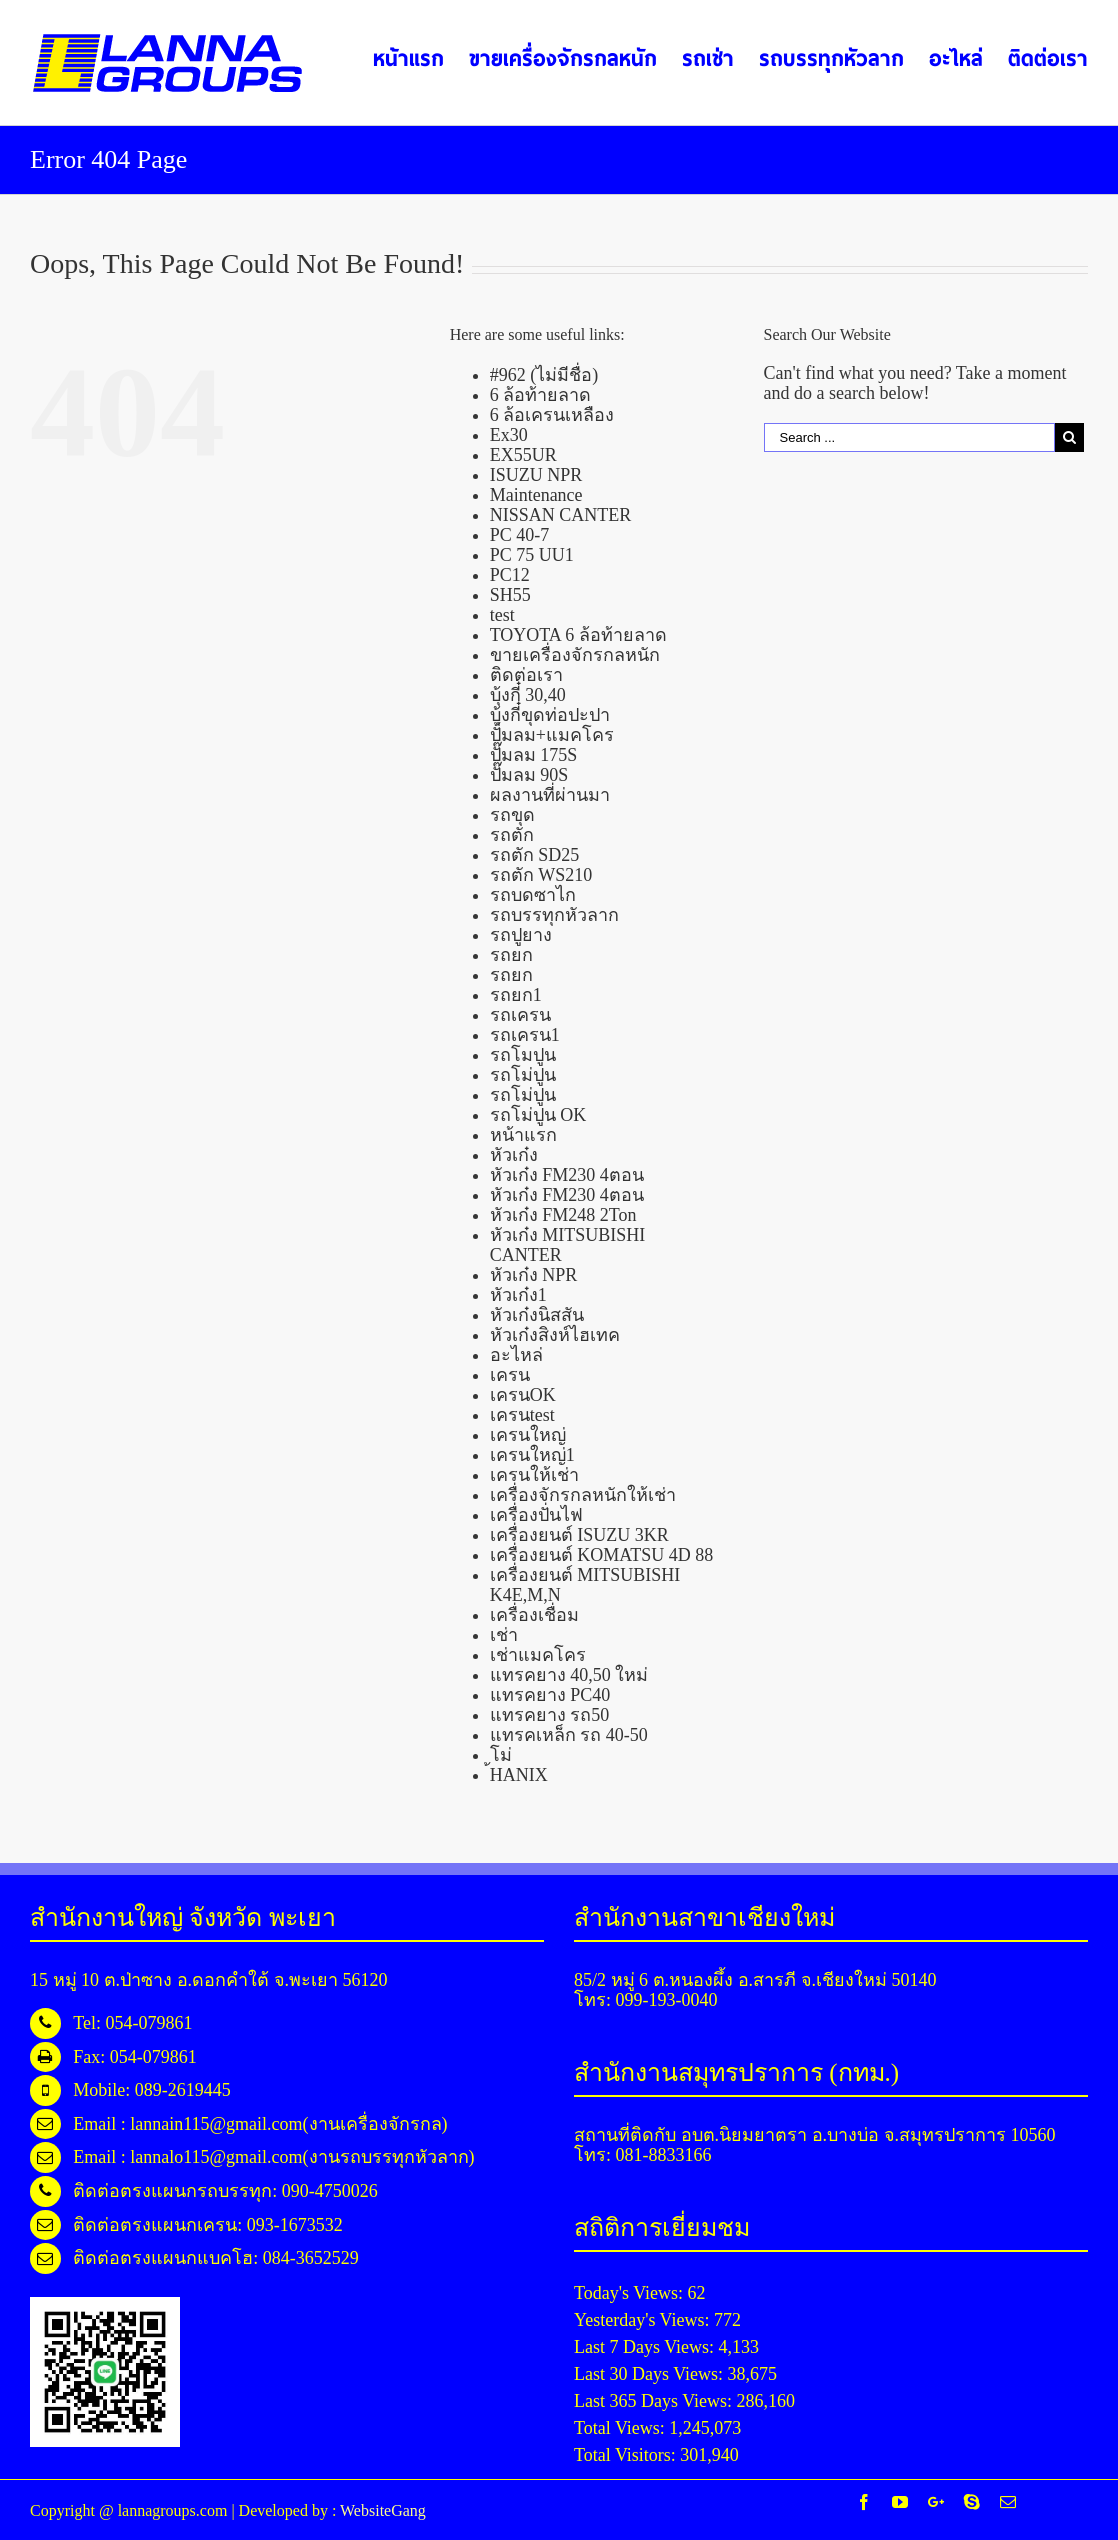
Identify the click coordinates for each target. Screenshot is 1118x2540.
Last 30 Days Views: (651, 2374)
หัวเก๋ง (514, 1155)
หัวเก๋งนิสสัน (537, 1315)
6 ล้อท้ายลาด (541, 395)
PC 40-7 (520, 535)
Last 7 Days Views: (646, 2347)
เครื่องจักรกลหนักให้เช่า (583, 1495)
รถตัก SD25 (535, 855)
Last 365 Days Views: (655, 2401)
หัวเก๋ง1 (518, 1295)
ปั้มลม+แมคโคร (552, 735)
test (502, 615)
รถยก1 (516, 995)
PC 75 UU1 (532, 555)
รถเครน (520, 1015)
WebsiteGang (383, 2510)
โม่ (501, 1755)
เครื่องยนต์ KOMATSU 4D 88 (602, 1555)
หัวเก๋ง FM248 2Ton (563, 1215)
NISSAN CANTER (561, 515)
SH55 (510, 595)
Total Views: (621, 2428)
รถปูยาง (521, 935)
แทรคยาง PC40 (550, 1695)
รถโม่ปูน (523, 1075)
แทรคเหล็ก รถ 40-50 (569, 1735)
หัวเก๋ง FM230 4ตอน (567, 1175)
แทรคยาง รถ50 (550, 1715)
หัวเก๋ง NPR (534, 1275)
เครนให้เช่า (534, 1475)
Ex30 (509, 435)
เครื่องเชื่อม (534, 1615)
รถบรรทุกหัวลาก (554, 915)
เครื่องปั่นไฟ (536, 1515)
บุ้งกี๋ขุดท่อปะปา (550, 715)
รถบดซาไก (533, 895)
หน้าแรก (523, 1135)
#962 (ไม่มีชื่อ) (544, 375)
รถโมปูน (523, 1055)
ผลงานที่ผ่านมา (550, 795)
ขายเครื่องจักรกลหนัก (575, 655)
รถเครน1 (525, 1035)
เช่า (504, 1635)
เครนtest (522, 1415)
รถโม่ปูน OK (538, 1115)
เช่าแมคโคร (538, 1655)
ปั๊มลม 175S (534, 755)
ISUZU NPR (536, 475)
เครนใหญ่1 (532, 1455)
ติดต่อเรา (526, 675)
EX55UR (523, 455)
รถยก (511, 955)
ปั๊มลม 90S (529, 775)
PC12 (510, 575)
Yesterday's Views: (644, 2320)
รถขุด (512, 815)
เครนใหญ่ (528, 1435)
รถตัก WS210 (541, 875)
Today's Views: (631, 2293)
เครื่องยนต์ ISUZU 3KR (579, 1535)
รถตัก (512, 835)
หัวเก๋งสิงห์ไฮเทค (555, 1335)
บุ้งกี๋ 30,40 (528, 695)
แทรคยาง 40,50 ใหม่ (569, 1675)
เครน (510, 1375)
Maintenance (536, 495)
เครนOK (523, 1395)
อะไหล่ (516, 1355)
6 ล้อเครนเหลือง (552, 415)
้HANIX (519, 1775)
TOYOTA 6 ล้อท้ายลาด (578, 635)
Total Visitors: (627, 2455)
